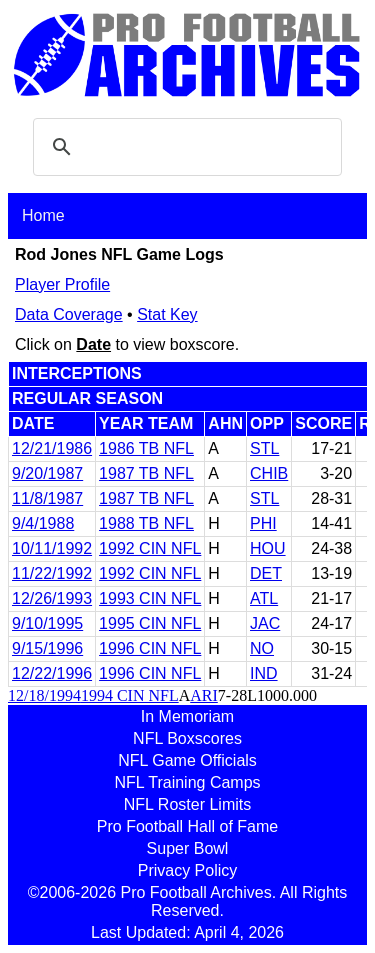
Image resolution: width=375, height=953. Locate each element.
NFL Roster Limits (187, 804)
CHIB (269, 473)
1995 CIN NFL (150, 623)
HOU (268, 548)
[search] (184, 147)
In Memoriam (187, 716)
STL (264, 448)
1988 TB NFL (146, 523)
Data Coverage (69, 314)
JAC (265, 623)
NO (262, 648)
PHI (263, 523)
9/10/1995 (47, 623)
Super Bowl (188, 848)
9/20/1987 (47, 473)
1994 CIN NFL (130, 695)
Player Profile (62, 284)
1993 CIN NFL (150, 598)
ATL (264, 598)
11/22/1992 (52, 573)
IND (264, 673)
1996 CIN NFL (150, 648)
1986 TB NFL (146, 448)
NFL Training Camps (187, 782)
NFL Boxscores (187, 738)
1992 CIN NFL (150, 548)
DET (266, 573)
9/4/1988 (43, 523)
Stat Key (167, 314)
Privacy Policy (188, 870)
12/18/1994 (44, 695)
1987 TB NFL (146, 473)
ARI (204, 695)
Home (43, 215)
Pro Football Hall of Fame (187, 826)
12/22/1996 (52, 673)
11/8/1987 (47, 498)
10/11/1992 (52, 548)
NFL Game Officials (187, 760)
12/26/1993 (52, 598)
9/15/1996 (47, 648)
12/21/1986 (52, 448)
